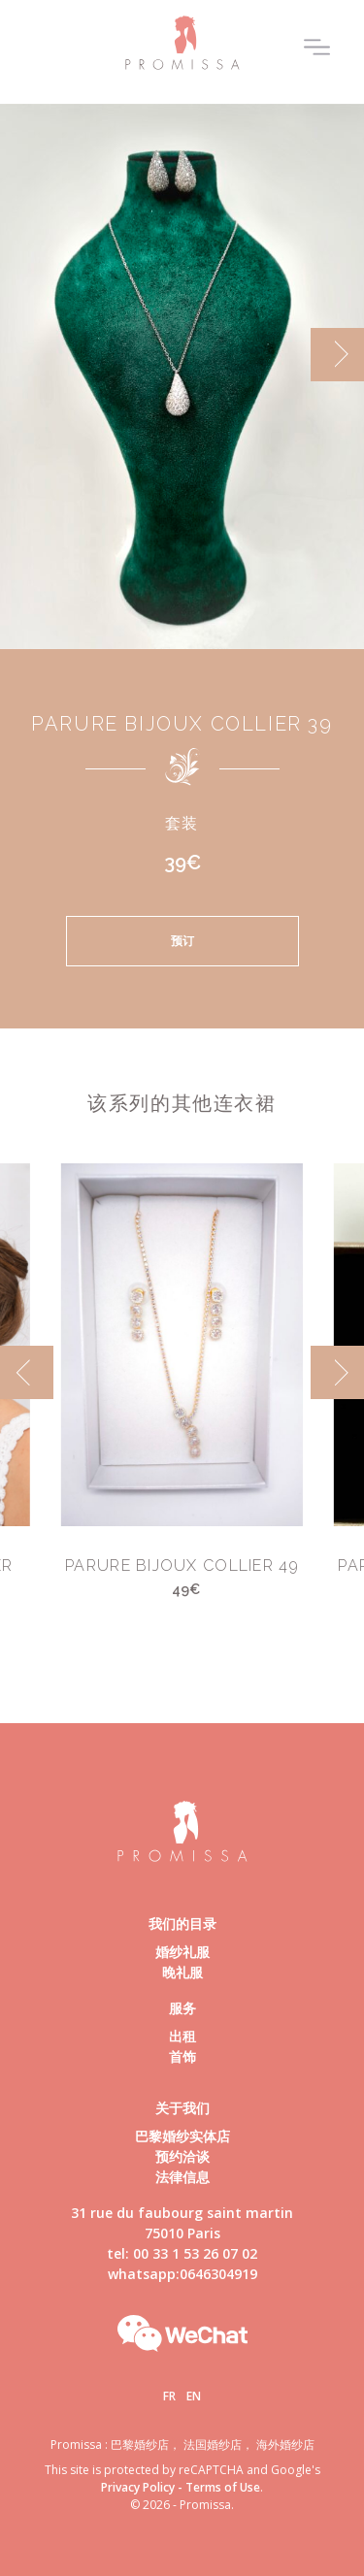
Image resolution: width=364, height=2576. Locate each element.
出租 (182, 2036)
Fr (169, 2396)
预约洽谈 (182, 2156)
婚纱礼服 (182, 1951)
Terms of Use (222, 2487)
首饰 (182, 2056)
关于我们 (182, 2108)
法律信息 (182, 2177)
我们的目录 (182, 1923)
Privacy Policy (138, 2487)
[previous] (26, 1372)
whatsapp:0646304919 (182, 2274)
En (193, 2396)
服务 (182, 2008)
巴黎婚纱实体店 (182, 2136)
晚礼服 (182, 1972)
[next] (337, 354)
